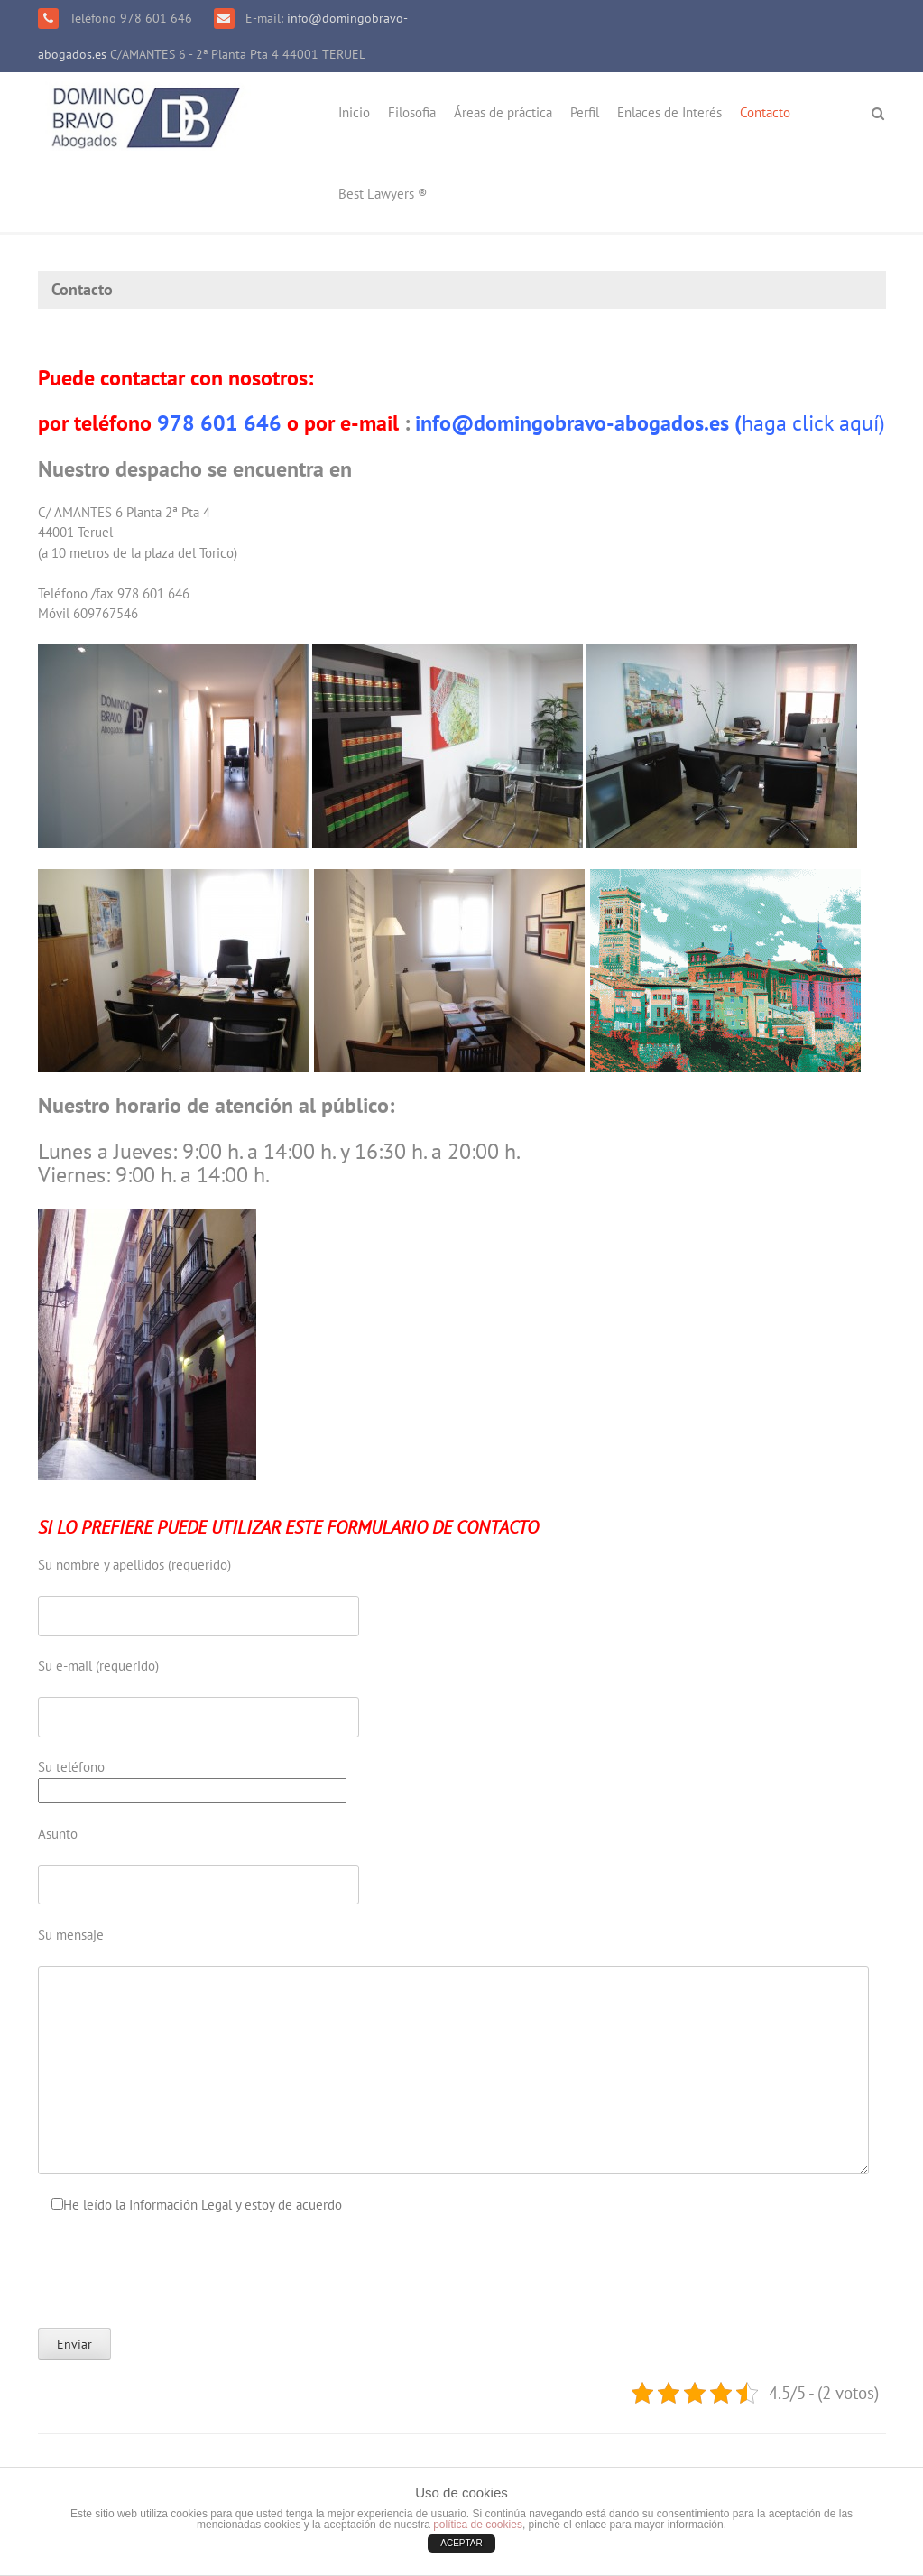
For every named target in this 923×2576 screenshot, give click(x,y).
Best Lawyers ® (383, 193)
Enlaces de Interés (669, 112)
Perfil (584, 112)
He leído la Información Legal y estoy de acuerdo (202, 2204)
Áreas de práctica (503, 112)
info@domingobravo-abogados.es (572, 423)
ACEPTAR (461, 2543)
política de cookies (477, 2524)
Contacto (765, 112)
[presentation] (175, 2271)
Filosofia (412, 112)
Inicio (354, 112)
